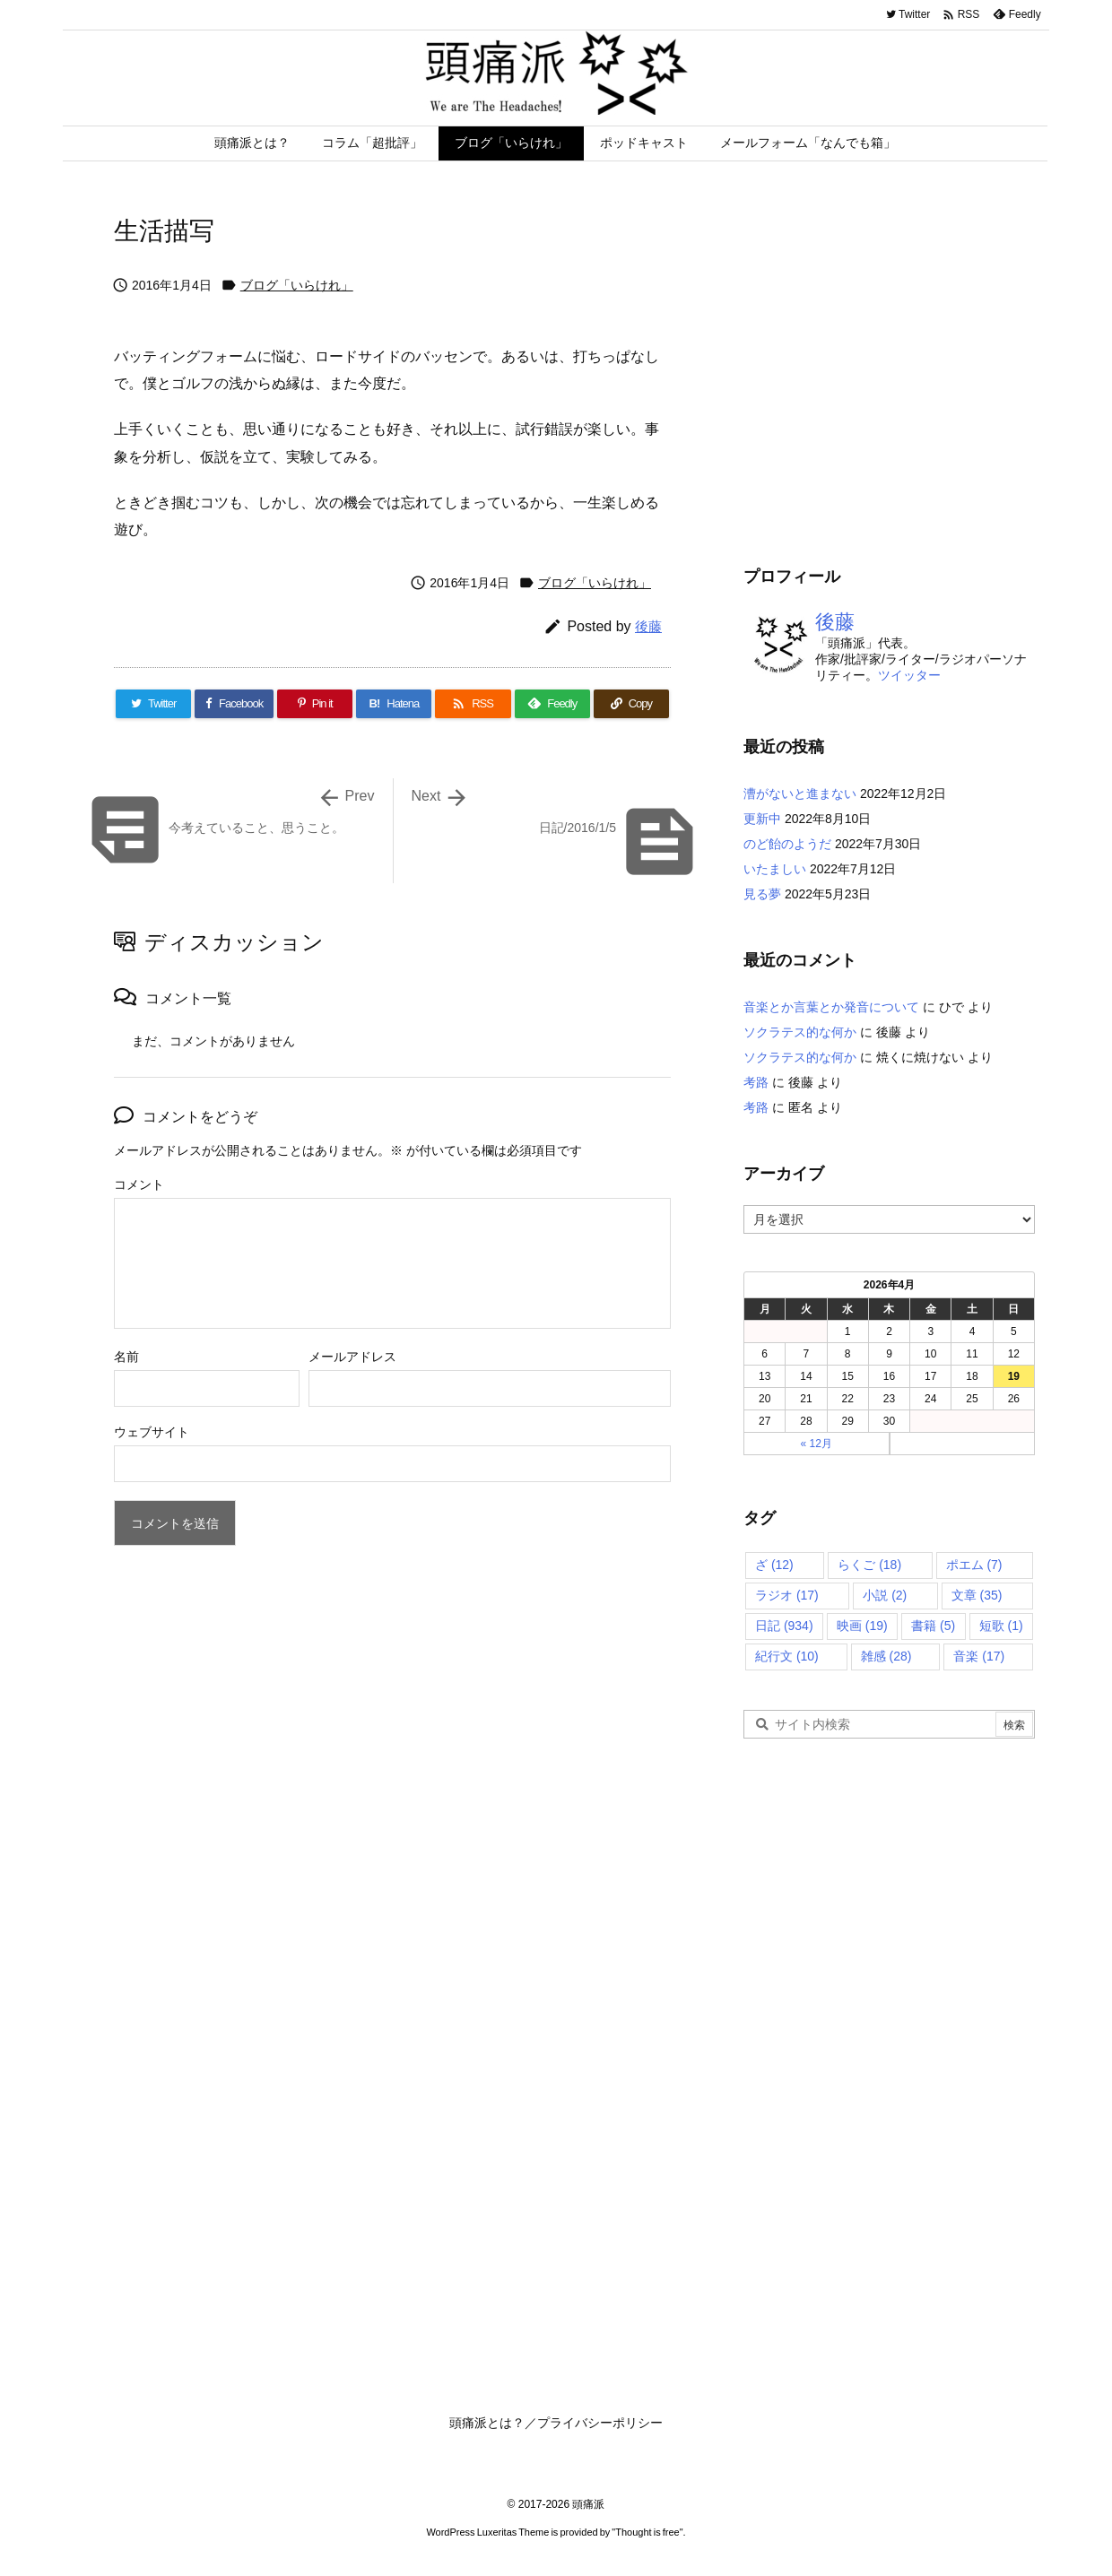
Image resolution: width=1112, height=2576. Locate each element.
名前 (126, 1356)
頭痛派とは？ (487, 2423)
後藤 (648, 626)
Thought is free (647, 2532)
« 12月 (816, 1443)
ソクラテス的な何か (799, 1032)
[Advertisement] (894, 385)
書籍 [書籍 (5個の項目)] (933, 1625)
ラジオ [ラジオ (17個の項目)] (787, 1595)
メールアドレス (352, 1356)
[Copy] (631, 704)
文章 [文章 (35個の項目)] (977, 1595)
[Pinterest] (314, 704)
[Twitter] (153, 704)
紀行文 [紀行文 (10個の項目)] (787, 1656)
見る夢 (762, 894)
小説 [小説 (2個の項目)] (885, 1595)
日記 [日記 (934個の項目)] (784, 1625)
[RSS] (472, 704)
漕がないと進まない (799, 793)
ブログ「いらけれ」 (296, 285)
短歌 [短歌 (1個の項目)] (1001, 1625)
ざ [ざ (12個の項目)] (774, 1564)
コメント (139, 1184)
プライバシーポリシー (600, 2423)
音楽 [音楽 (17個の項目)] (978, 1656)
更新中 (762, 818)
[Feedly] (552, 704)
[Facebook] (234, 704)
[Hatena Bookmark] (393, 704)
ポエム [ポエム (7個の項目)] (974, 1564)
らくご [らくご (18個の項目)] (869, 1564)
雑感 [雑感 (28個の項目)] (886, 1656)
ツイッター (909, 675)
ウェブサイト (151, 1432)
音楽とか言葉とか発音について (831, 1007)
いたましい (774, 869)
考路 (756, 1082)
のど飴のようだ (787, 844)
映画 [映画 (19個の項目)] (862, 1625)
